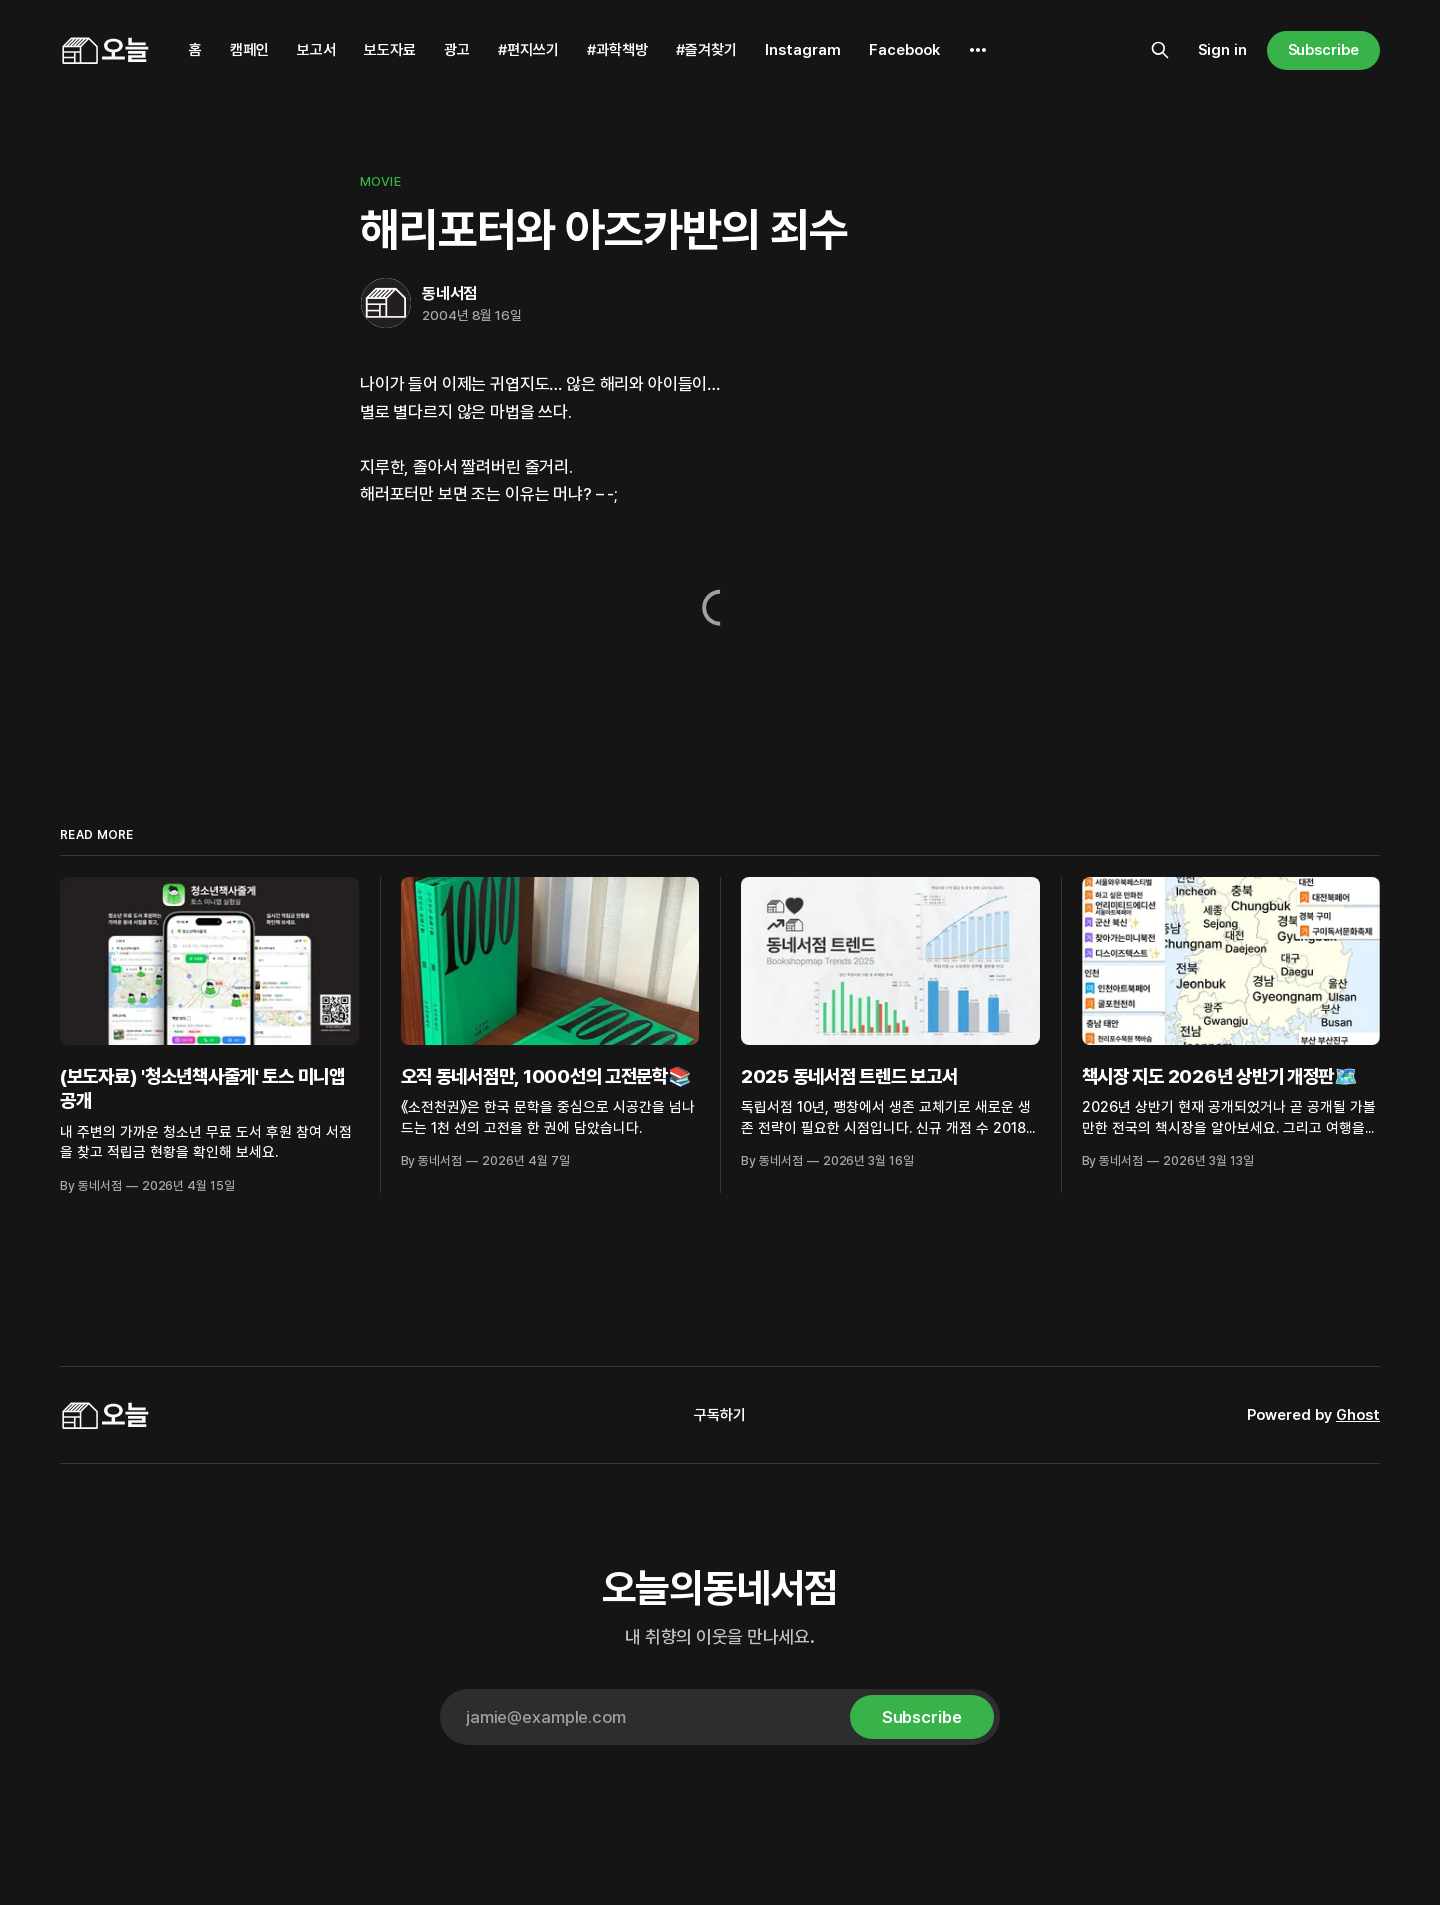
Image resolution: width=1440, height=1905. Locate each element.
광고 (457, 50)
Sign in (1222, 50)
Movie (380, 181)
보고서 (316, 50)
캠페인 (249, 50)
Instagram (803, 50)
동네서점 (449, 293)
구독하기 (720, 1415)
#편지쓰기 (528, 50)
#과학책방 (617, 50)
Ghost (1358, 1415)
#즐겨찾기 (706, 50)
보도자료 (390, 50)
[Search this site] (1160, 50)
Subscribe (1323, 50)
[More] (978, 50)
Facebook (904, 50)
